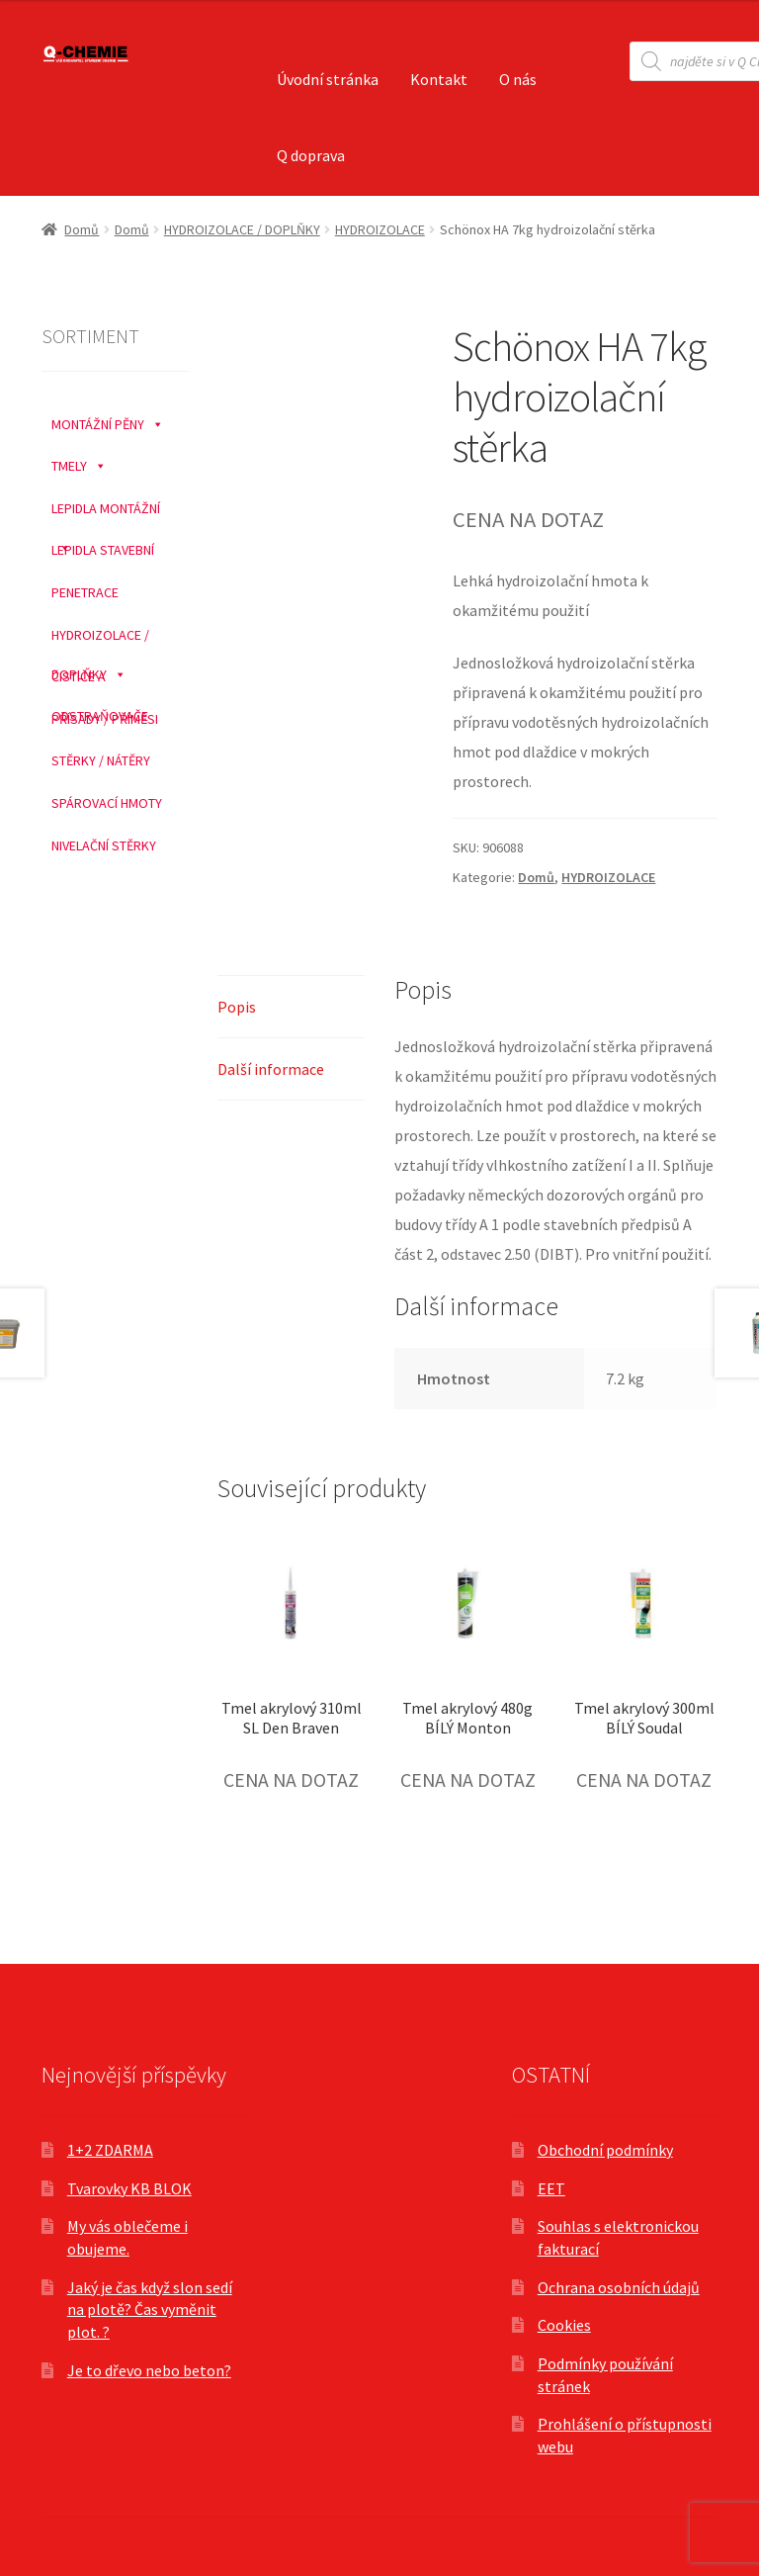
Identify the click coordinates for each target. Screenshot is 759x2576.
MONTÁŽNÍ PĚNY (107, 419)
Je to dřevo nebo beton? (149, 2370)
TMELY (79, 461)
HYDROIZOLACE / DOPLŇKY (242, 229)
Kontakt (438, 79)
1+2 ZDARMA (110, 2150)
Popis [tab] (236, 1007)
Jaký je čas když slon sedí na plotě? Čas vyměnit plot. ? (149, 2309)
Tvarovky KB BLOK (129, 2188)
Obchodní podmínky (605, 2150)
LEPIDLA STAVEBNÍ (102, 550)
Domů (81, 229)
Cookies (564, 2325)
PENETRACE (85, 592)
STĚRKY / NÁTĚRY (100, 760)
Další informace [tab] (270, 1069)
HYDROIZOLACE (380, 229)
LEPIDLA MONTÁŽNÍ (105, 508)
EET (551, 2188)
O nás (518, 79)
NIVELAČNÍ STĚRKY (103, 845)
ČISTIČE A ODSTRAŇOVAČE (99, 676)
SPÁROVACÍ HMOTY (106, 803)
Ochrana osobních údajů (619, 2287)
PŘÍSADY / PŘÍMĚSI (104, 719)
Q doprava (311, 155)
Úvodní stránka (328, 79)
